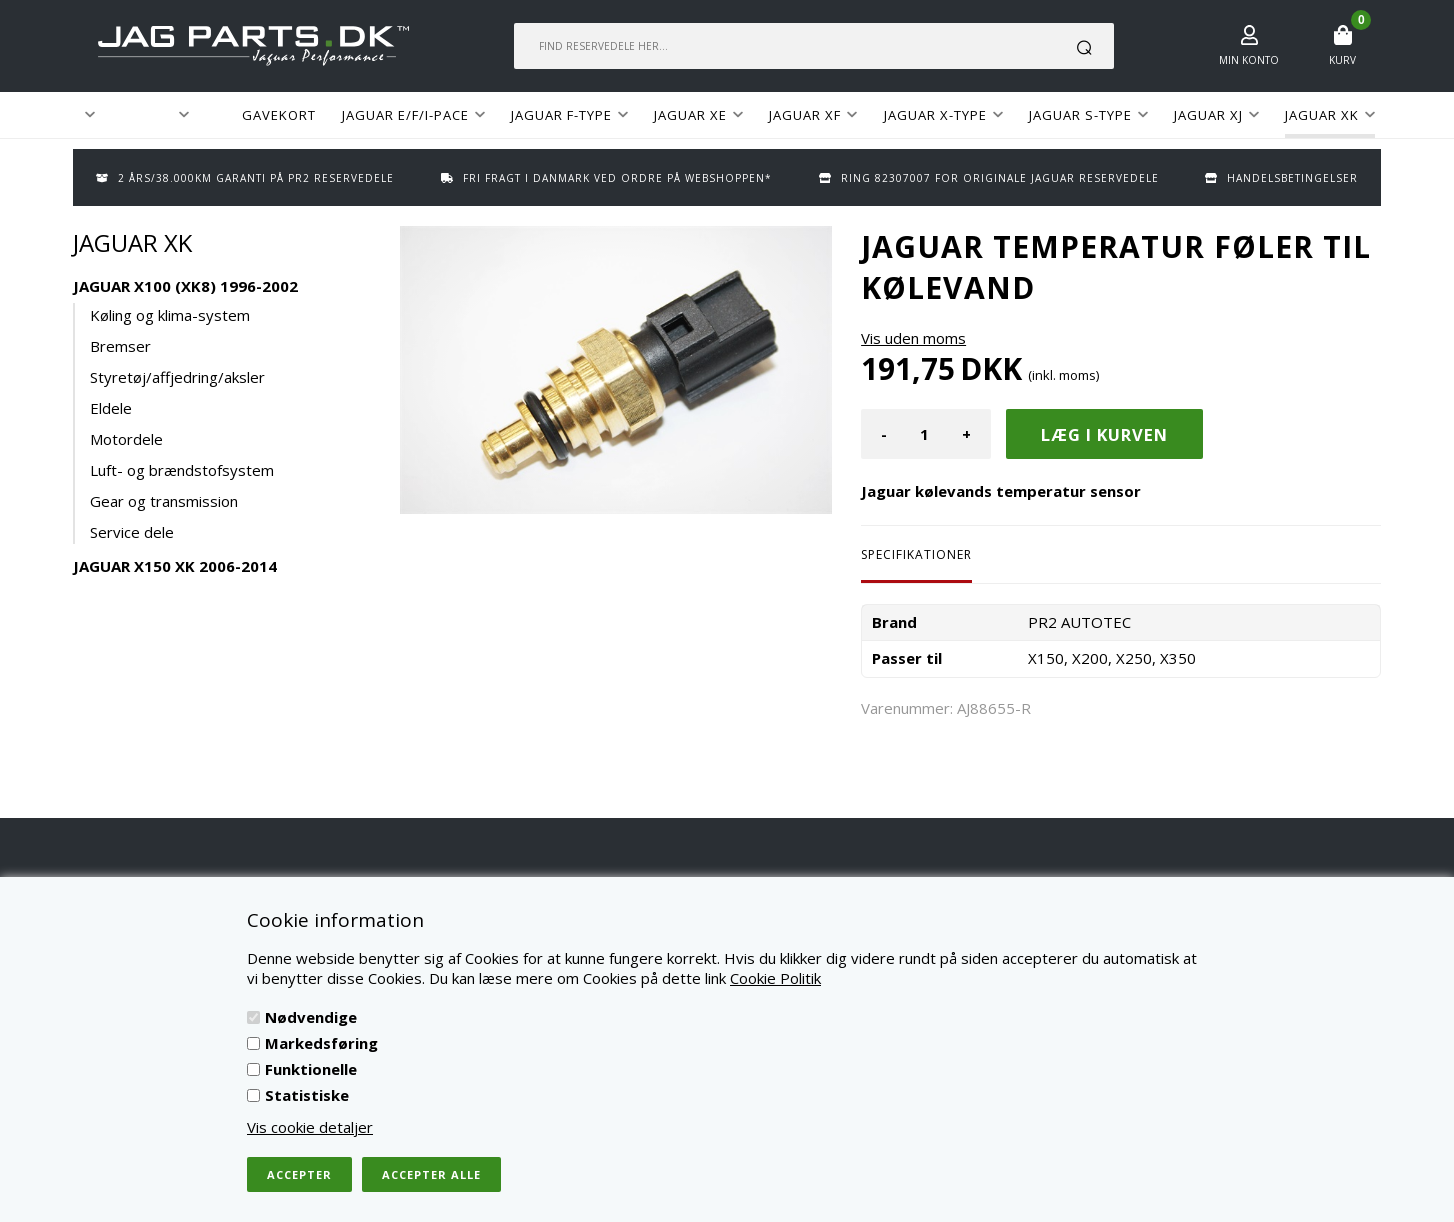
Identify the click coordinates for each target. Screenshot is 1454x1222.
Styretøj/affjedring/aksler (177, 377)
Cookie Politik (775, 978)
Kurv (1342, 60)
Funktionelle (311, 1069)
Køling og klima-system (170, 315)
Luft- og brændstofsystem (182, 470)
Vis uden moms (913, 338)
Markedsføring (321, 1043)
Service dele (132, 532)
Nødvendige (311, 1017)
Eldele (111, 408)
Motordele (126, 439)
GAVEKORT (279, 115)
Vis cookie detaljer (310, 1127)
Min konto (1249, 60)
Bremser (120, 346)
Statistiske (307, 1095)
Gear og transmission (164, 501)
